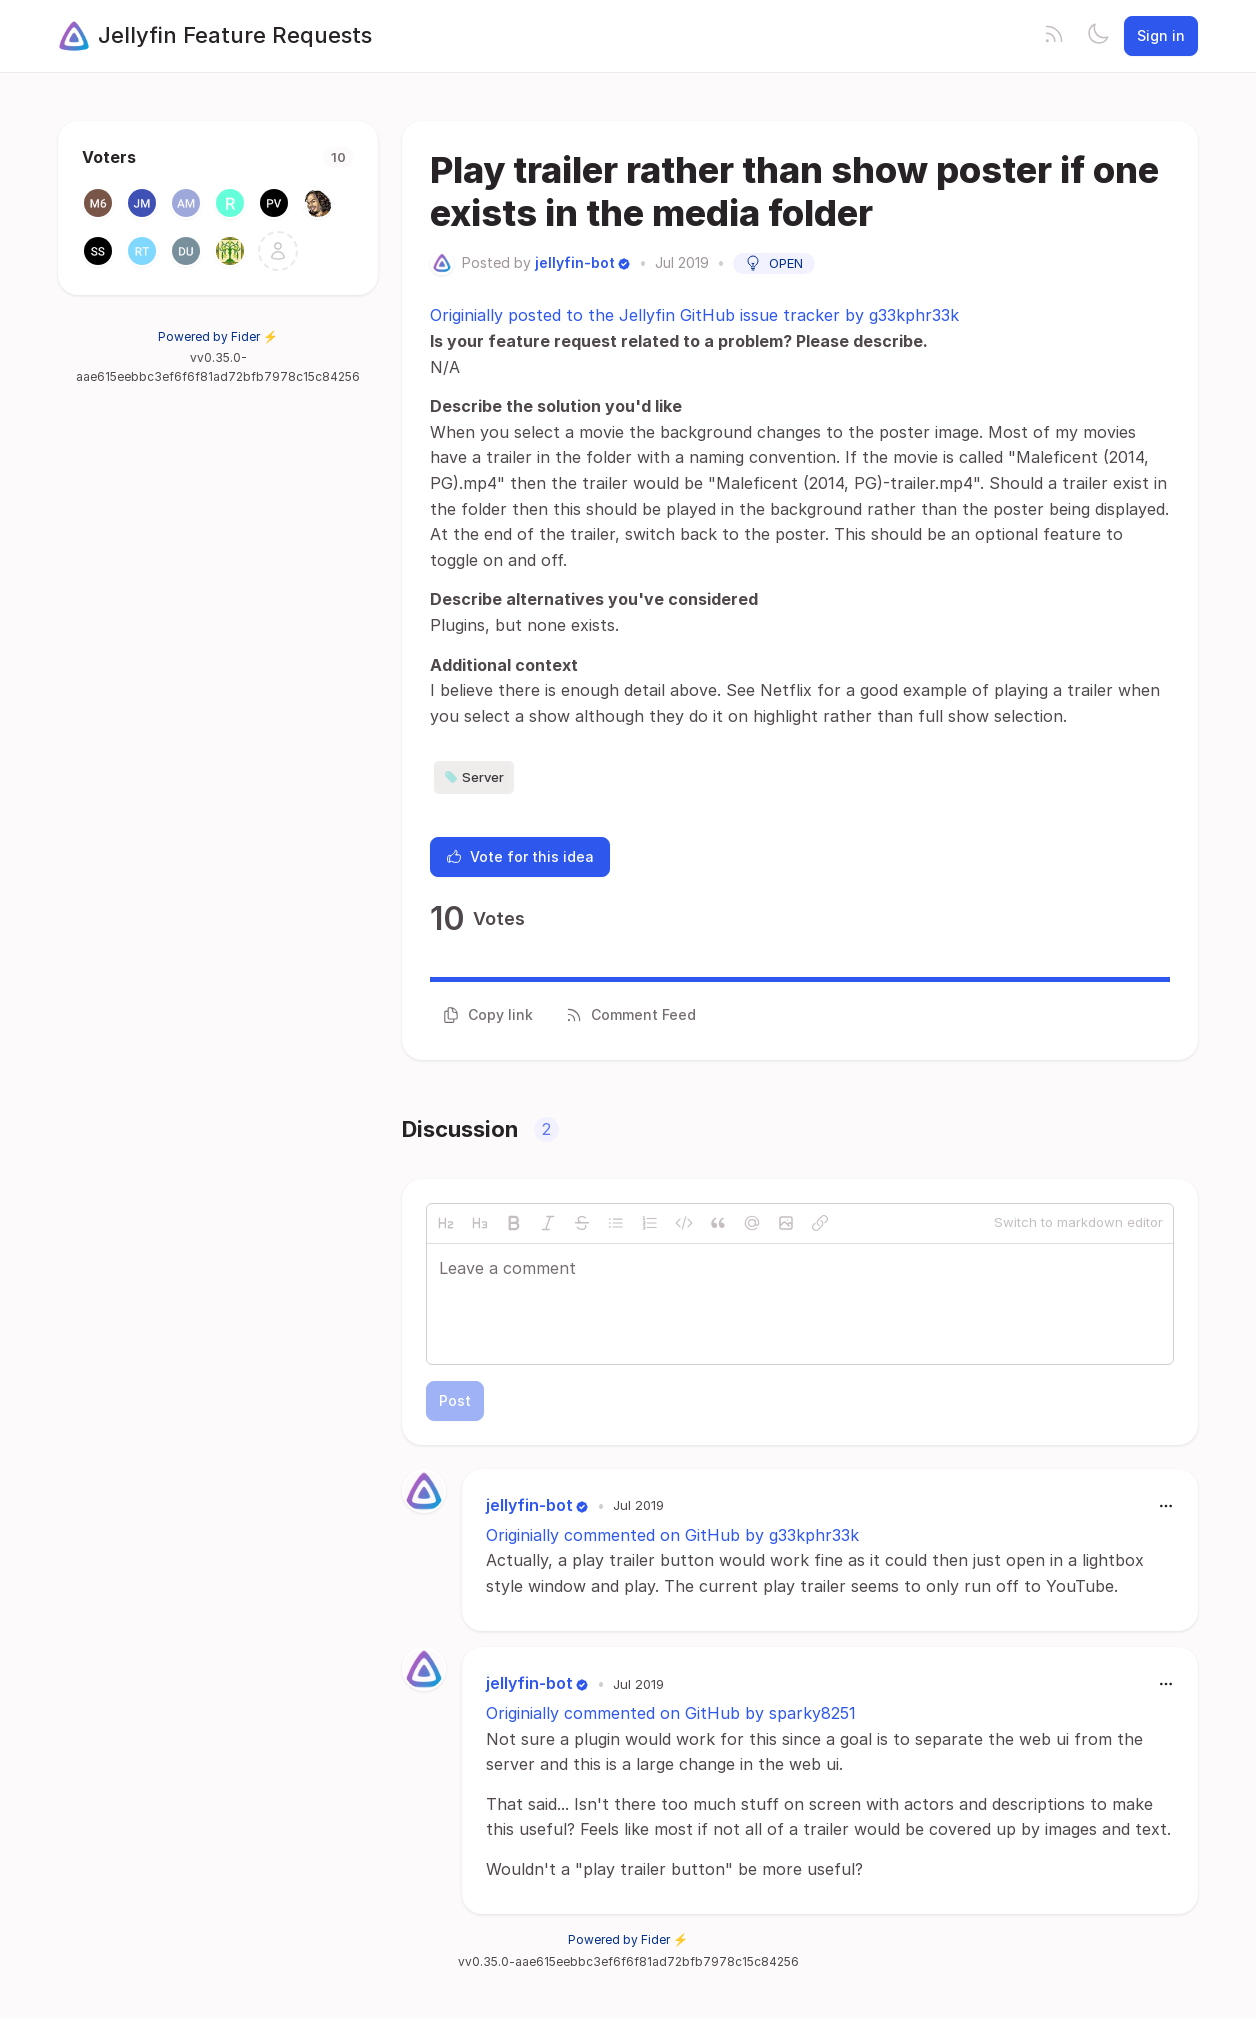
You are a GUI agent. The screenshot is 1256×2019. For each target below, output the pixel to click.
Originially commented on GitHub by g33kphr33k (672, 1535)
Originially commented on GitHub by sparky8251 (671, 1713)
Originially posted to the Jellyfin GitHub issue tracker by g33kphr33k (694, 315)
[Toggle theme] (1098, 36)
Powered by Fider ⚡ (218, 336)
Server (474, 777)
